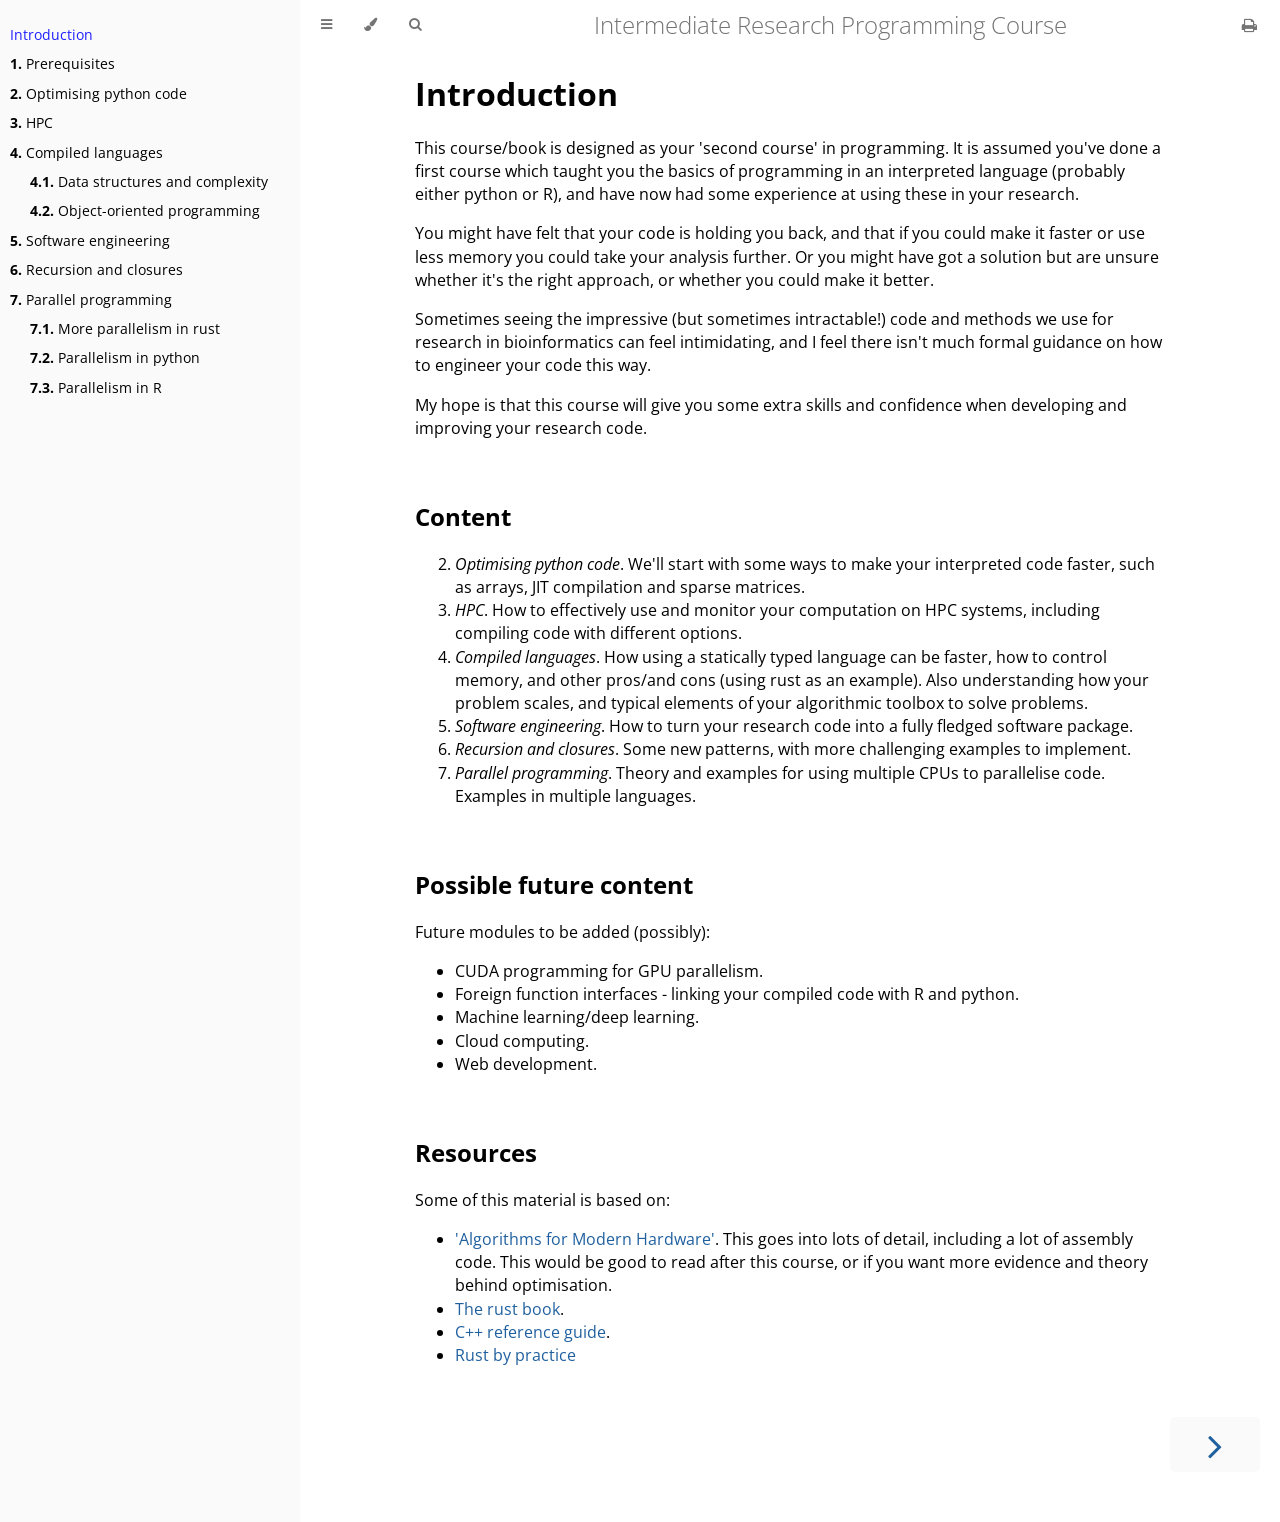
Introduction (51, 34)
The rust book (507, 1309)
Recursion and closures (96, 269)
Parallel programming (91, 299)
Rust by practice (515, 1355)
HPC (31, 122)
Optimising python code (98, 93)
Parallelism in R (96, 387)
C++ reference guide (530, 1332)
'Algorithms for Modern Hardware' (585, 1239)
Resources (476, 1152)
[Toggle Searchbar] (415, 25)
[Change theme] (370, 25)
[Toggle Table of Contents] (326, 25)
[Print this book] (1249, 25)
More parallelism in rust (125, 328)
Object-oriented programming (145, 210)
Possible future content (554, 884)
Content (463, 516)
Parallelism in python (115, 357)
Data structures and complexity (149, 181)
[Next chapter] (1215, 1444)
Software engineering (90, 240)
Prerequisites (62, 63)
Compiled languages (86, 152)
